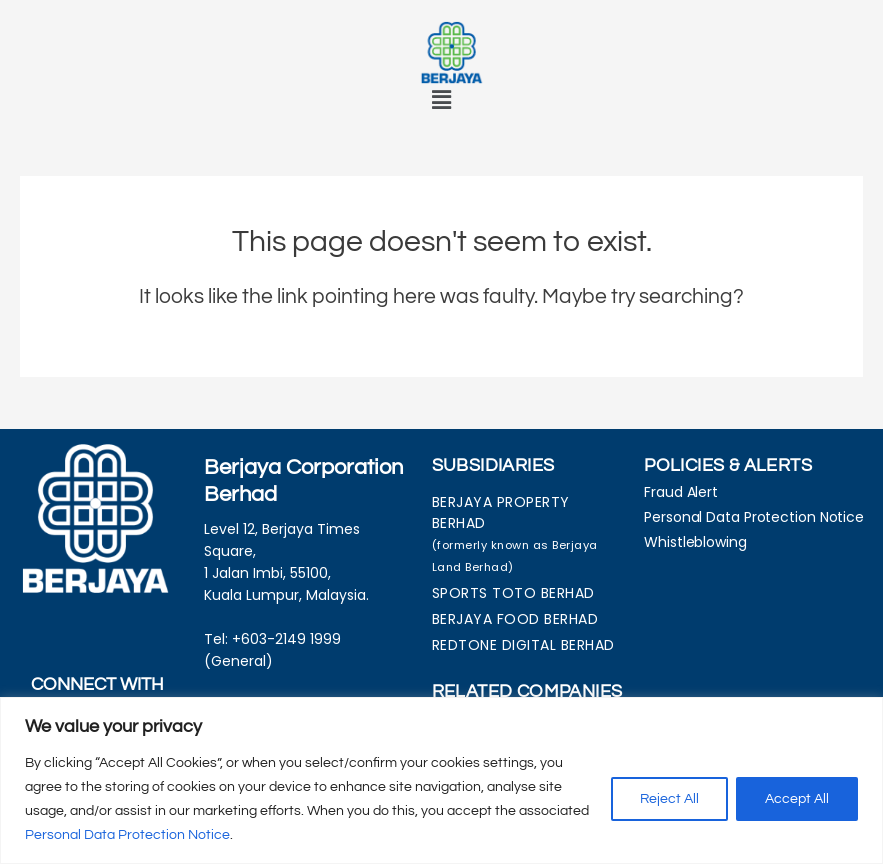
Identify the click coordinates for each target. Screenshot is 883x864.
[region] (441, 780)
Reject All (669, 799)
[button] (441, 100)
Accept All (797, 799)
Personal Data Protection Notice (127, 835)
